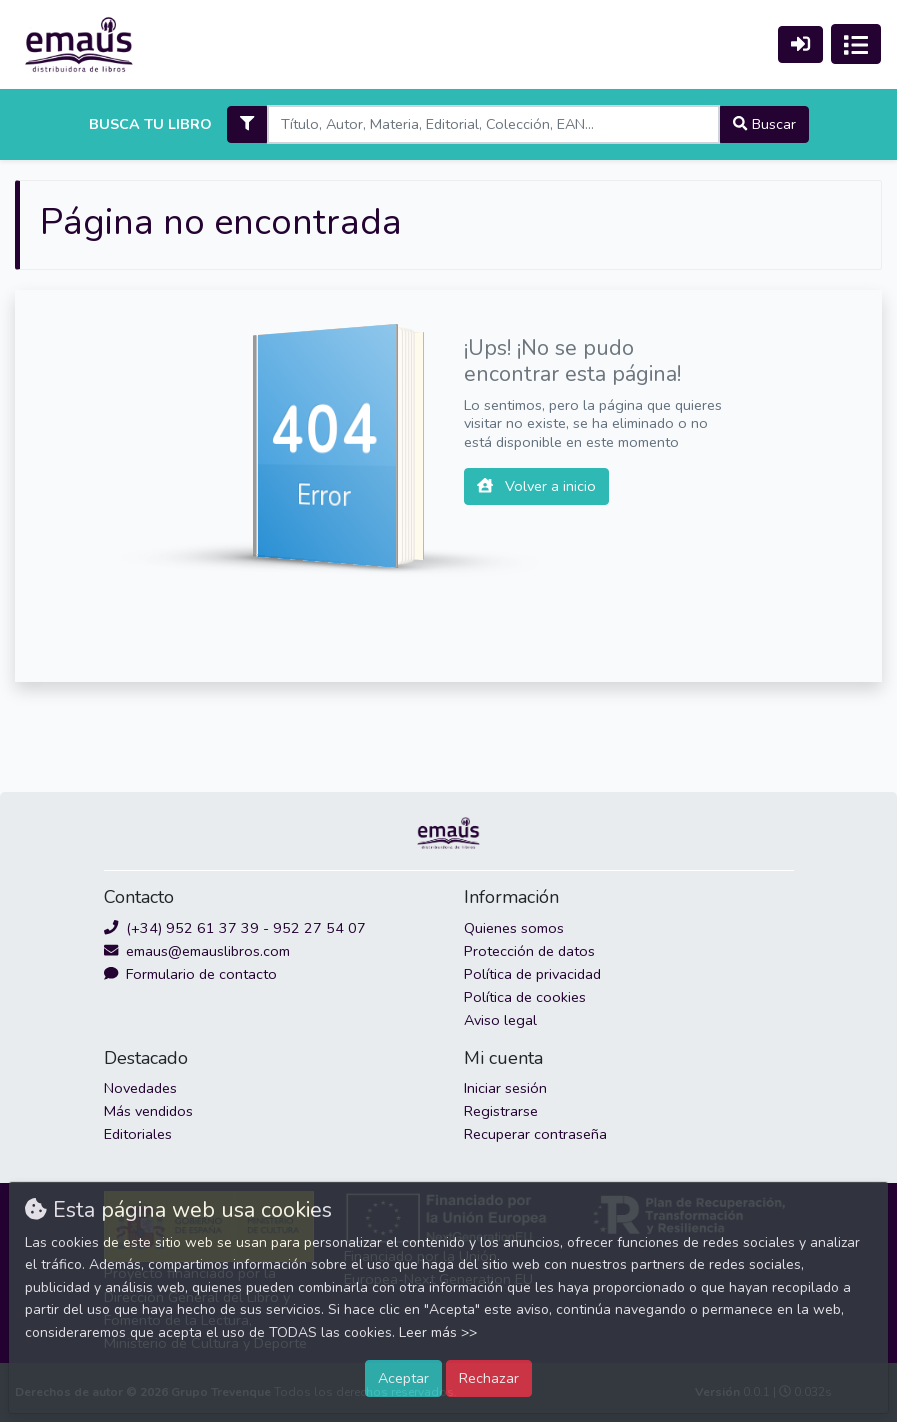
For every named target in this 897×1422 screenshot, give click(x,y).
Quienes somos (514, 928)
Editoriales (138, 1134)
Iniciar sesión (505, 1088)
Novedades (140, 1088)
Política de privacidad (532, 974)
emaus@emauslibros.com (197, 951)
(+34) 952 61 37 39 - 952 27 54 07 (235, 928)
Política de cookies (525, 997)
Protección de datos (529, 951)
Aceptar (403, 1378)
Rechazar (489, 1378)
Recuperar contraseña (535, 1134)
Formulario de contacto (190, 974)
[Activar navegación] (856, 44)
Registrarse (501, 1111)
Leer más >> (438, 1332)
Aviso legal (500, 1020)
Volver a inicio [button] (536, 486)
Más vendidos (148, 1111)
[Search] (493, 124)
